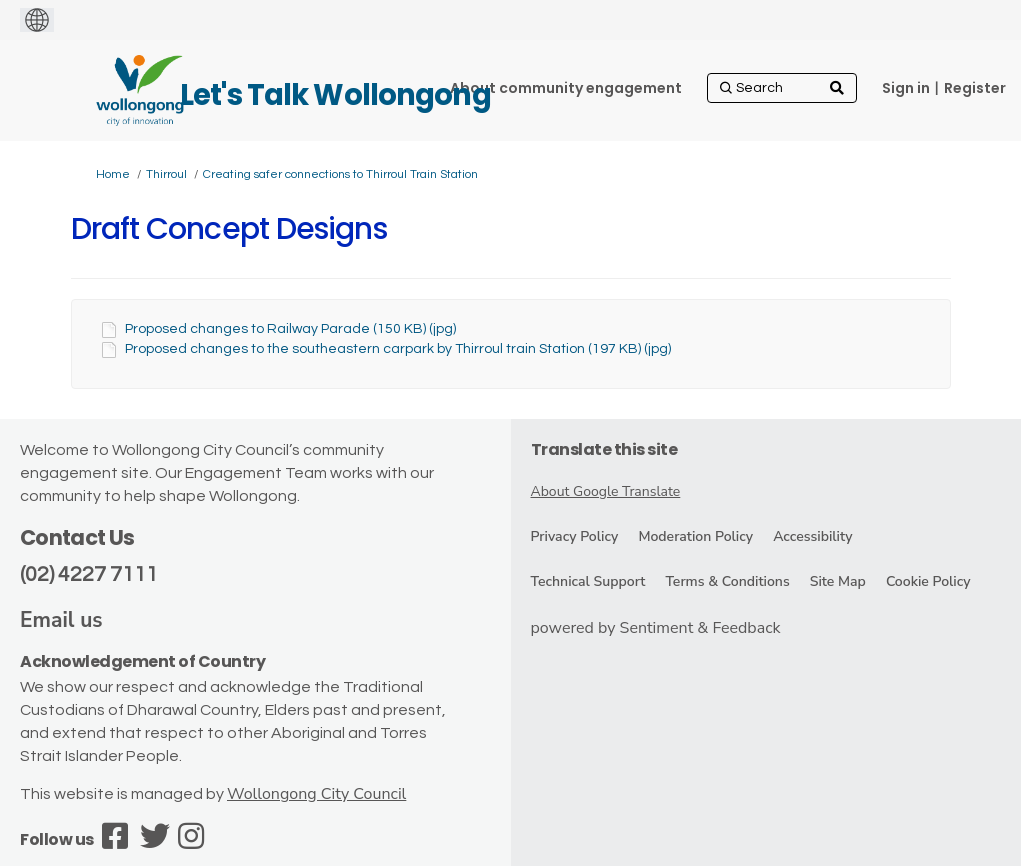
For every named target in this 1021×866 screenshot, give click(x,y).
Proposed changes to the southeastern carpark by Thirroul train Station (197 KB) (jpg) (398, 349)
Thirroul (166, 174)
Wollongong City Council (316, 794)
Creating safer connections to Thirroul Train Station (340, 174)
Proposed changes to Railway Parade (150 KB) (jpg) (290, 329)
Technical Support (588, 581)
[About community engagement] (566, 88)
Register (975, 88)
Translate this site (604, 449)
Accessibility (812, 536)
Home (113, 174)
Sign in (906, 88)
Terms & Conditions (727, 581)
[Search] (782, 88)
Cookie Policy (928, 581)
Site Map (838, 581)
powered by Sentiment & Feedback (656, 628)
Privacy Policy (575, 536)
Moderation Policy (695, 536)
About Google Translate (606, 491)
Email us (61, 620)
